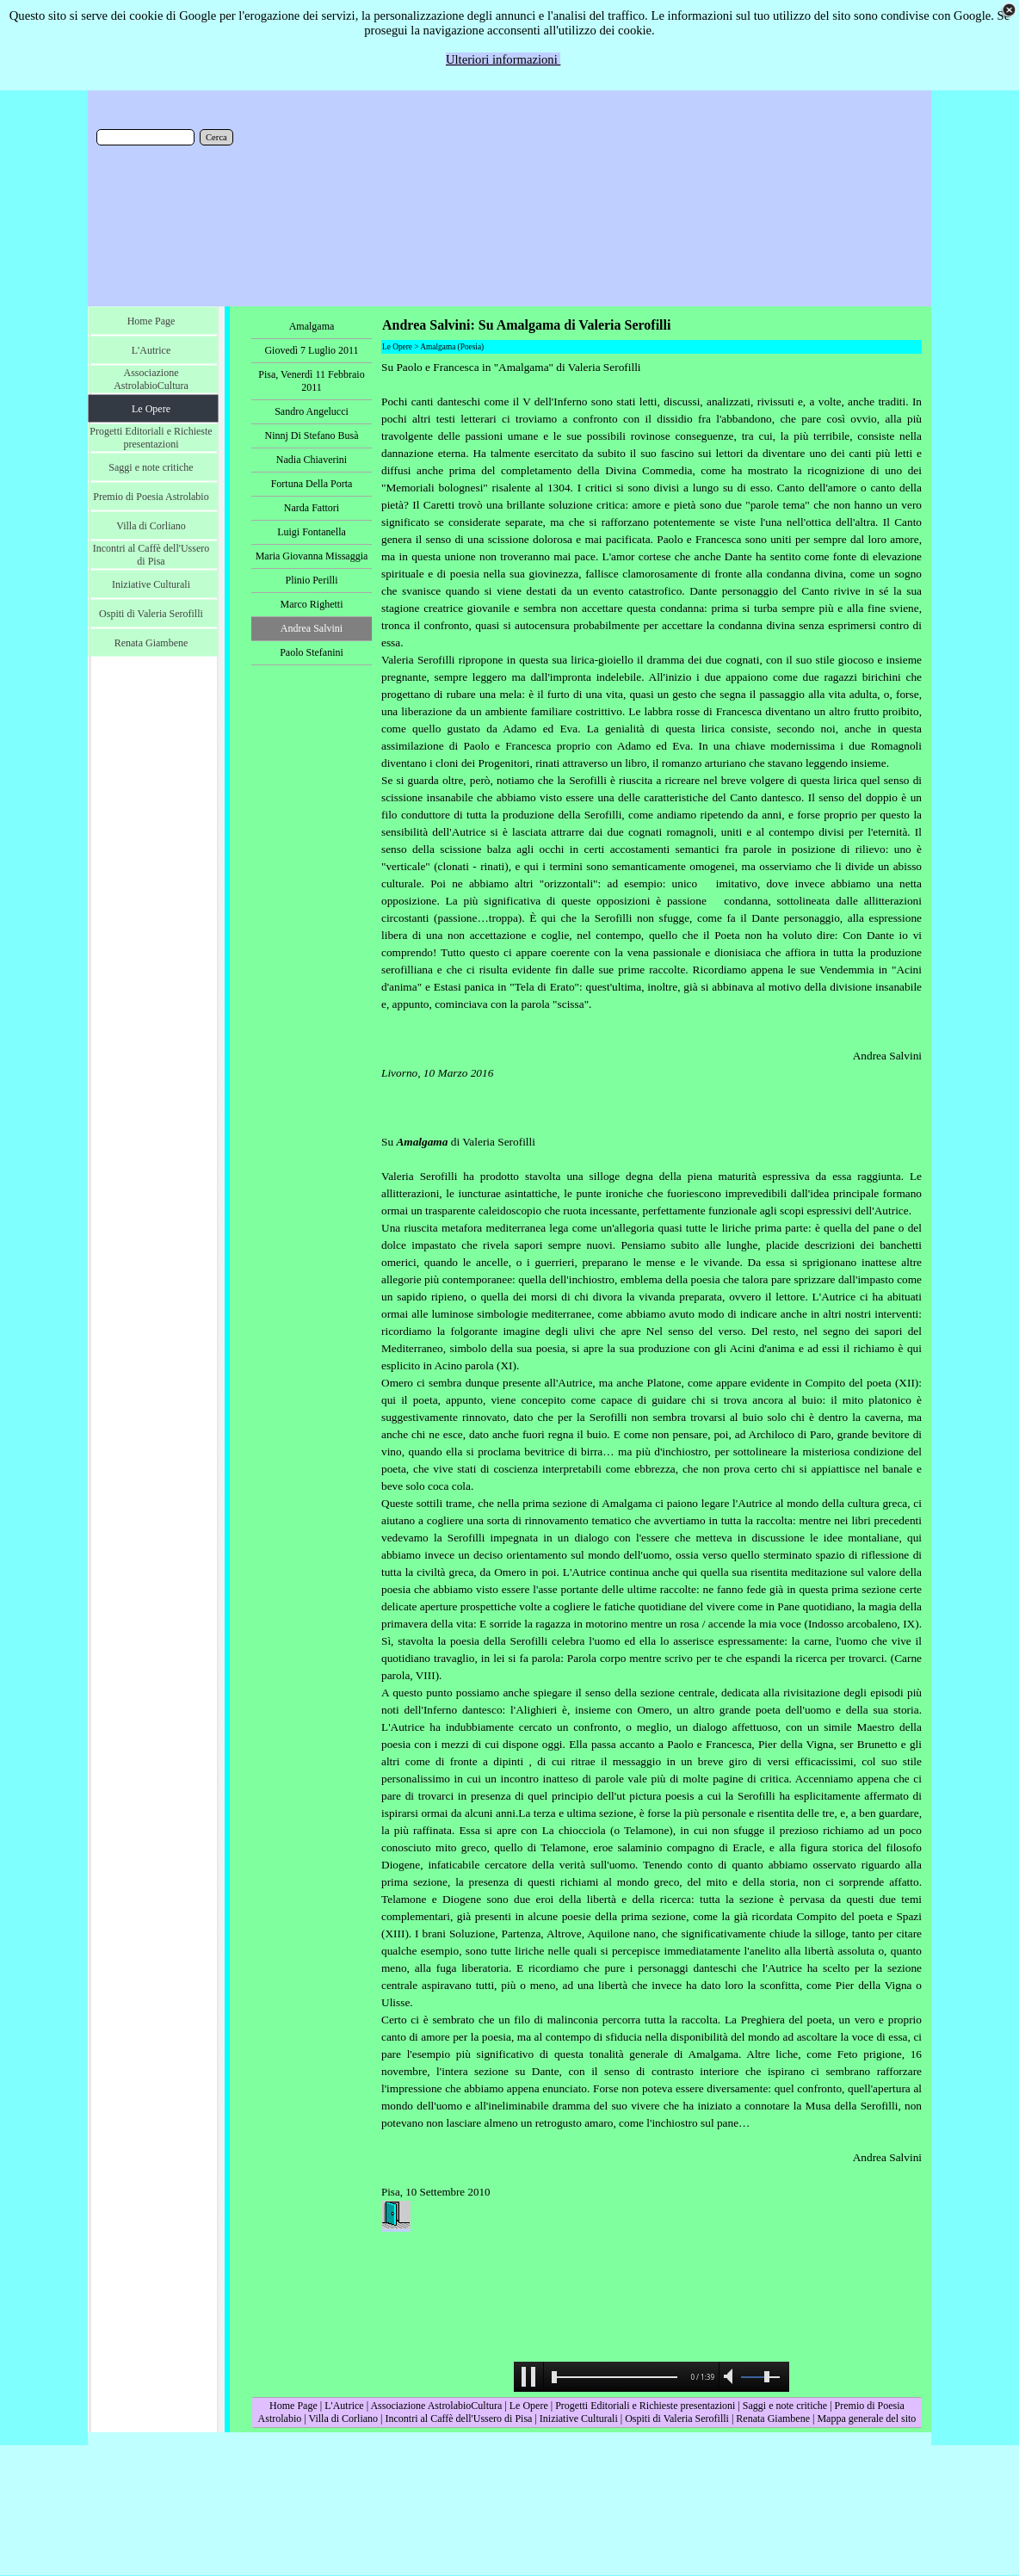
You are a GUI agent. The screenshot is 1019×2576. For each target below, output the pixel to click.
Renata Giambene (773, 2418)
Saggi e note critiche (785, 2406)
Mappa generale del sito (866, 2418)
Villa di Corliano (343, 2418)
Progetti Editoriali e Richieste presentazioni (646, 2406)
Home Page (293, 2406)
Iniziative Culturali (579, 2418)
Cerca (216, 137)
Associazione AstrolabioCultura (436, 2406)
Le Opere (529, 2406)
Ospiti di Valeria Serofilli (677, 2418)
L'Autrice (343, 2406)
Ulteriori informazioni (503, 59)
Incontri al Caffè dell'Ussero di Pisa (458, 2418)
